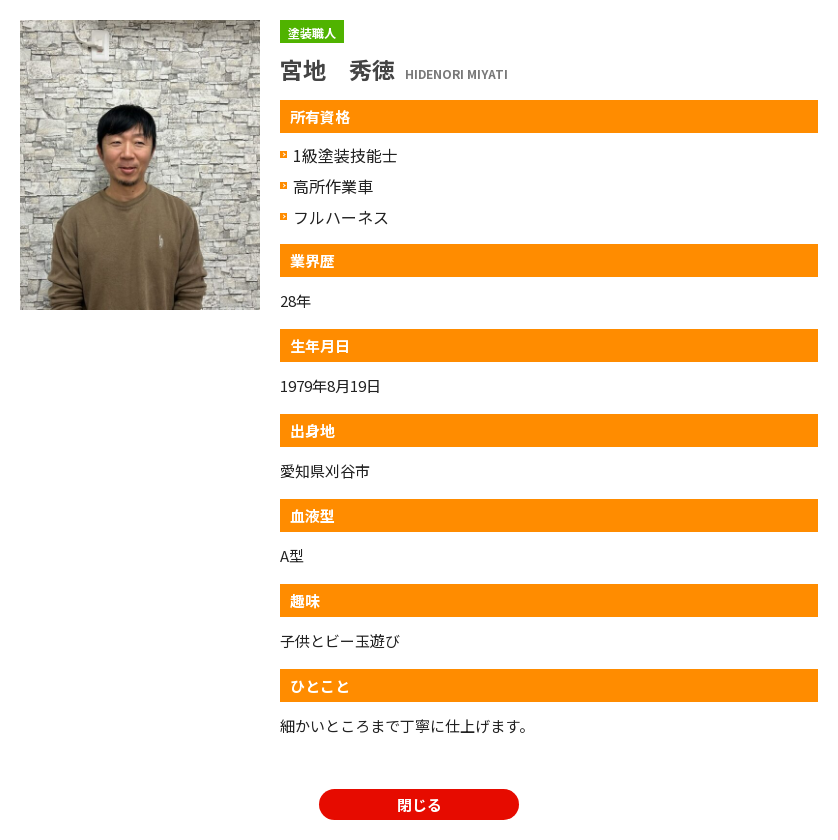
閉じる (419, 804)
